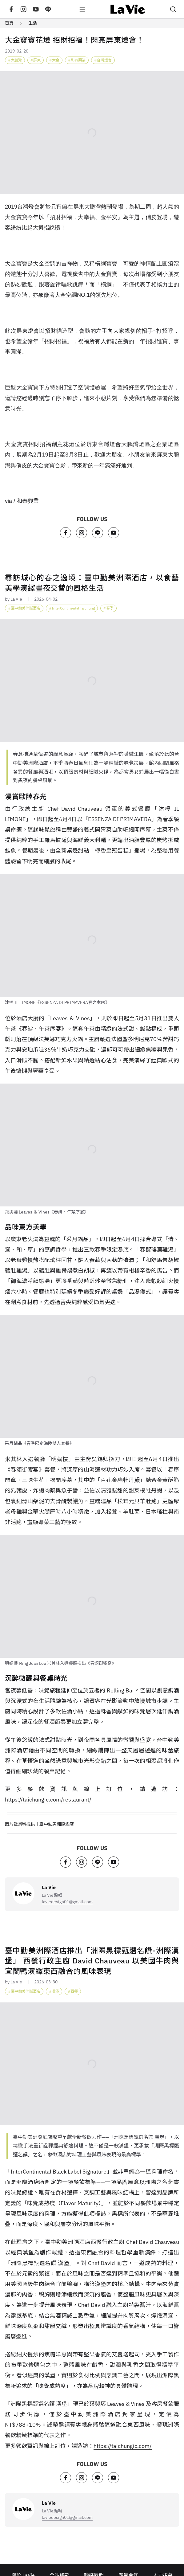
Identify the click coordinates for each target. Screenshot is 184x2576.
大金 (55, 60)
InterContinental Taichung (73, 608)
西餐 (74, 1991)
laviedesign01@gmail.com (67, 1901)
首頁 (9, 23)
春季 (110, 608)
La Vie (49, 1887)
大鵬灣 (16, 60)
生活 (32, 23)
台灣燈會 (104, 60)
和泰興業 (78, 60)
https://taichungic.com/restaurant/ (48, 1799)
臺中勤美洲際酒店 (25, 608)
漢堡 (55, 1991)
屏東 (37, 60)
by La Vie (13, 599)
